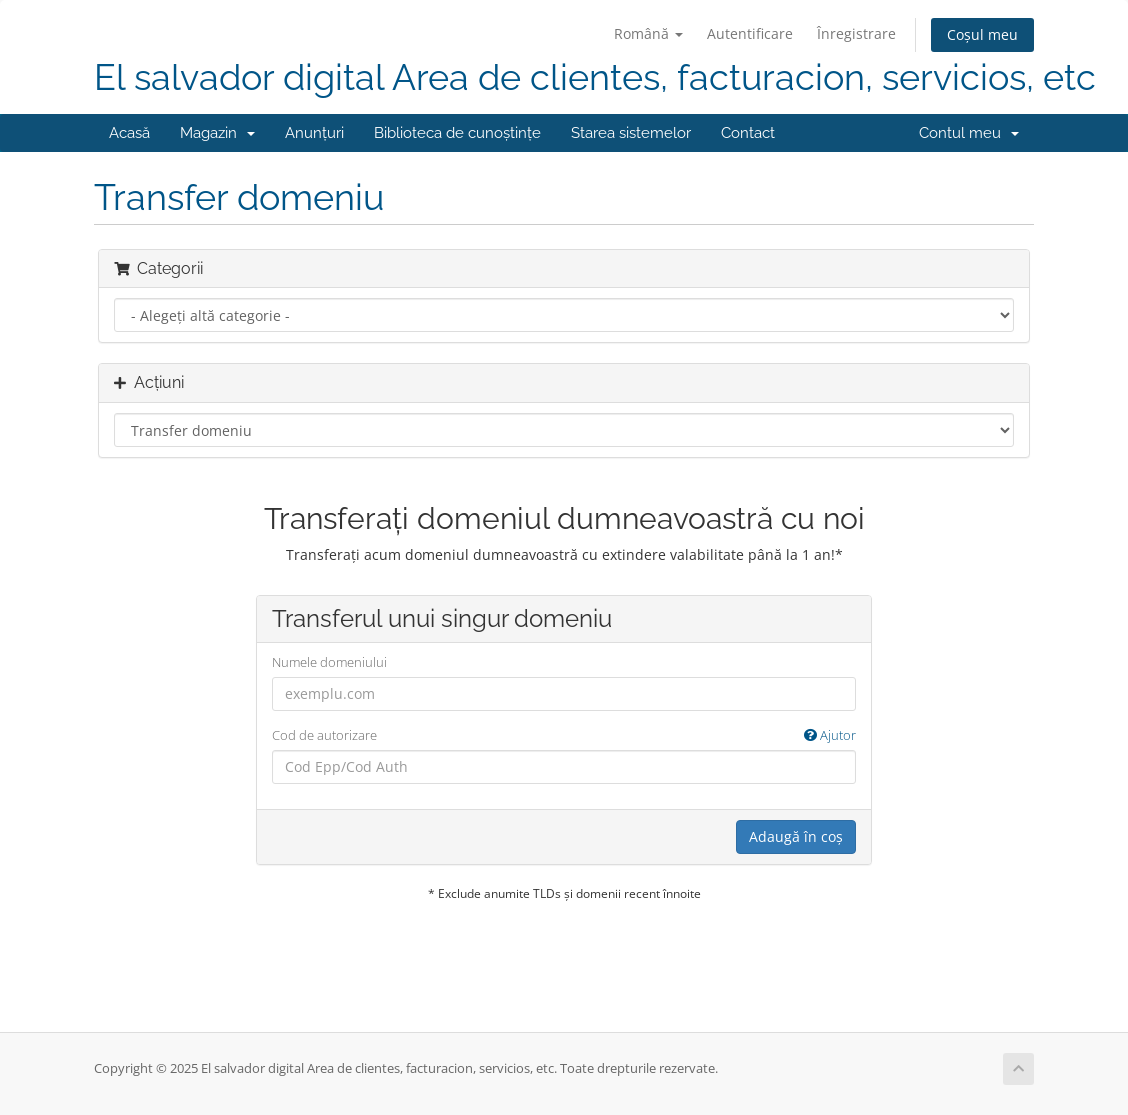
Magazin (217, 133)
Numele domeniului (329, 662)
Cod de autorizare (564, 735)
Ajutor (830, 735)
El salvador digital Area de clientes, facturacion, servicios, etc (595, 77)
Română (648, 33)
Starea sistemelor (631, 133)
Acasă (129, 133)
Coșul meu (982, 34)
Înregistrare (856, 33)
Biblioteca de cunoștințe (457, 133)
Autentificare (750, 33)
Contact (748, 133)
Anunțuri (314, 133)
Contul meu (969, 133)
